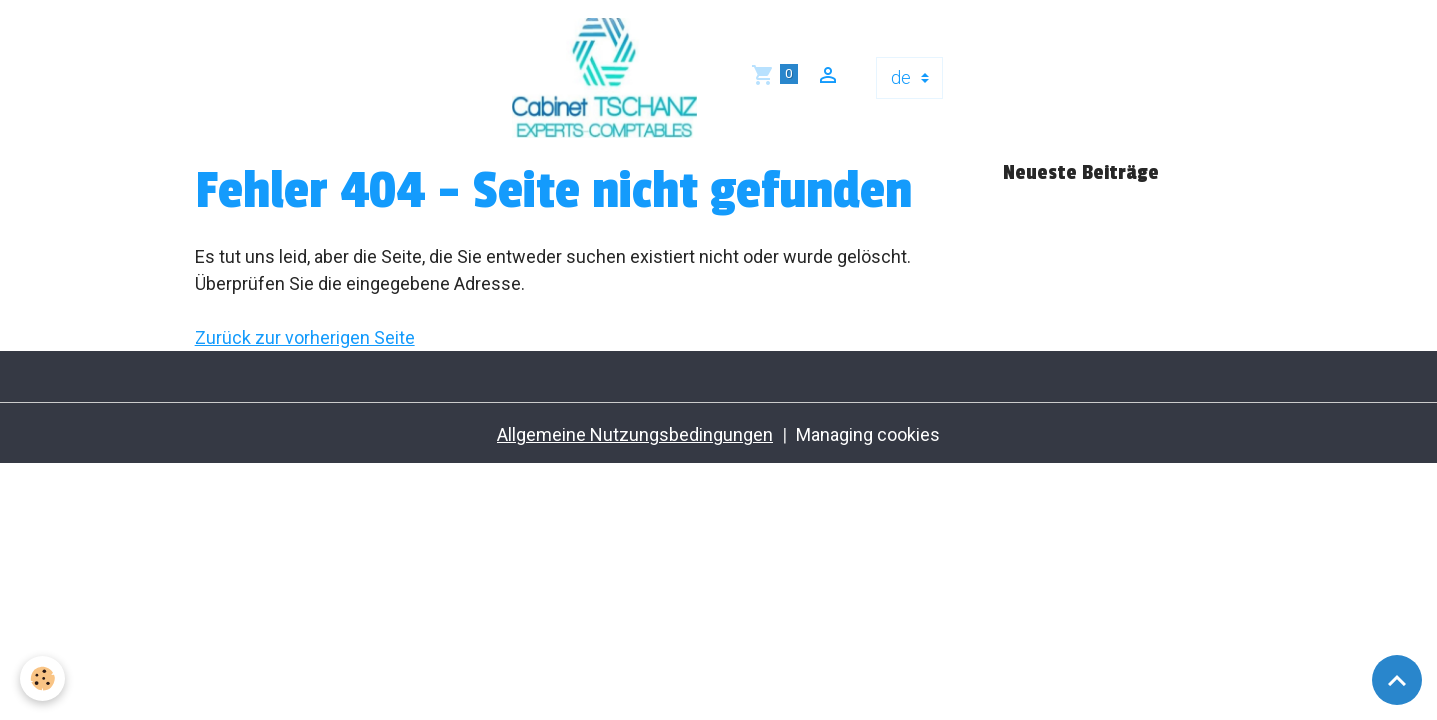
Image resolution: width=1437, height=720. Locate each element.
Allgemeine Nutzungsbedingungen (635, 434)
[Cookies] (42, 678)
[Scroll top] (1397, 680)
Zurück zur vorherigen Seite (305, 337)
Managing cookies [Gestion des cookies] (868, 434)
